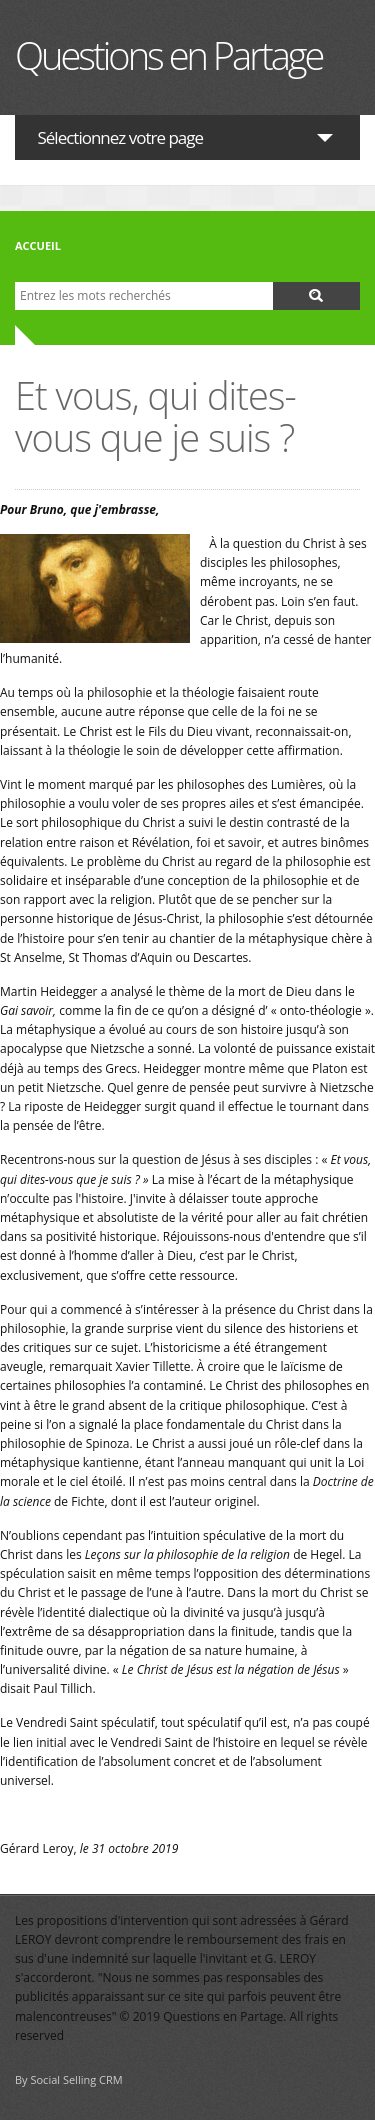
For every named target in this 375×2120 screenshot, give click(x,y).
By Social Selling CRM (69, 2079)
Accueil (38, 245)
